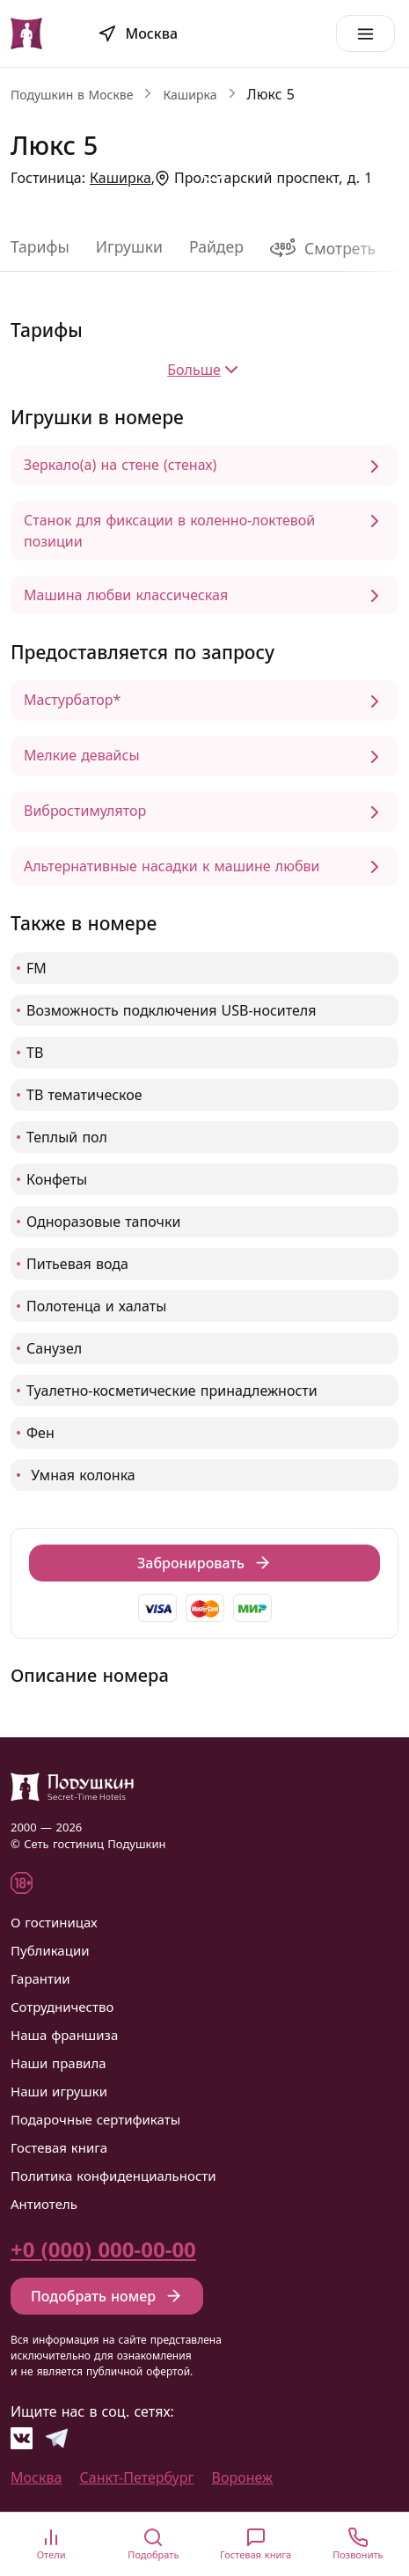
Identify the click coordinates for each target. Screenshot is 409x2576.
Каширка (189, 94)
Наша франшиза (64, 2035)
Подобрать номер (107, 2296)
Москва (36, 2477)
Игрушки (129, 246)
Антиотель (44, 2204)
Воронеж (243, 2477)
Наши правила (58, 2063)
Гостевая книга (59, 2147)
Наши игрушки (59, 2091)
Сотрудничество (62, 2006)
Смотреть (323, 248)
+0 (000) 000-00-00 (103, 2249)
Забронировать (204, 1563)
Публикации (50, 1950)
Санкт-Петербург (137, 2477)
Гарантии (40, 1978)
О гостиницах (54, 1922)
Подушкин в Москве (72, 94)
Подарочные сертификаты (95, 2119)
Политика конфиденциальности (113, 2175)
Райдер (216, 246)
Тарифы (40, 246)
